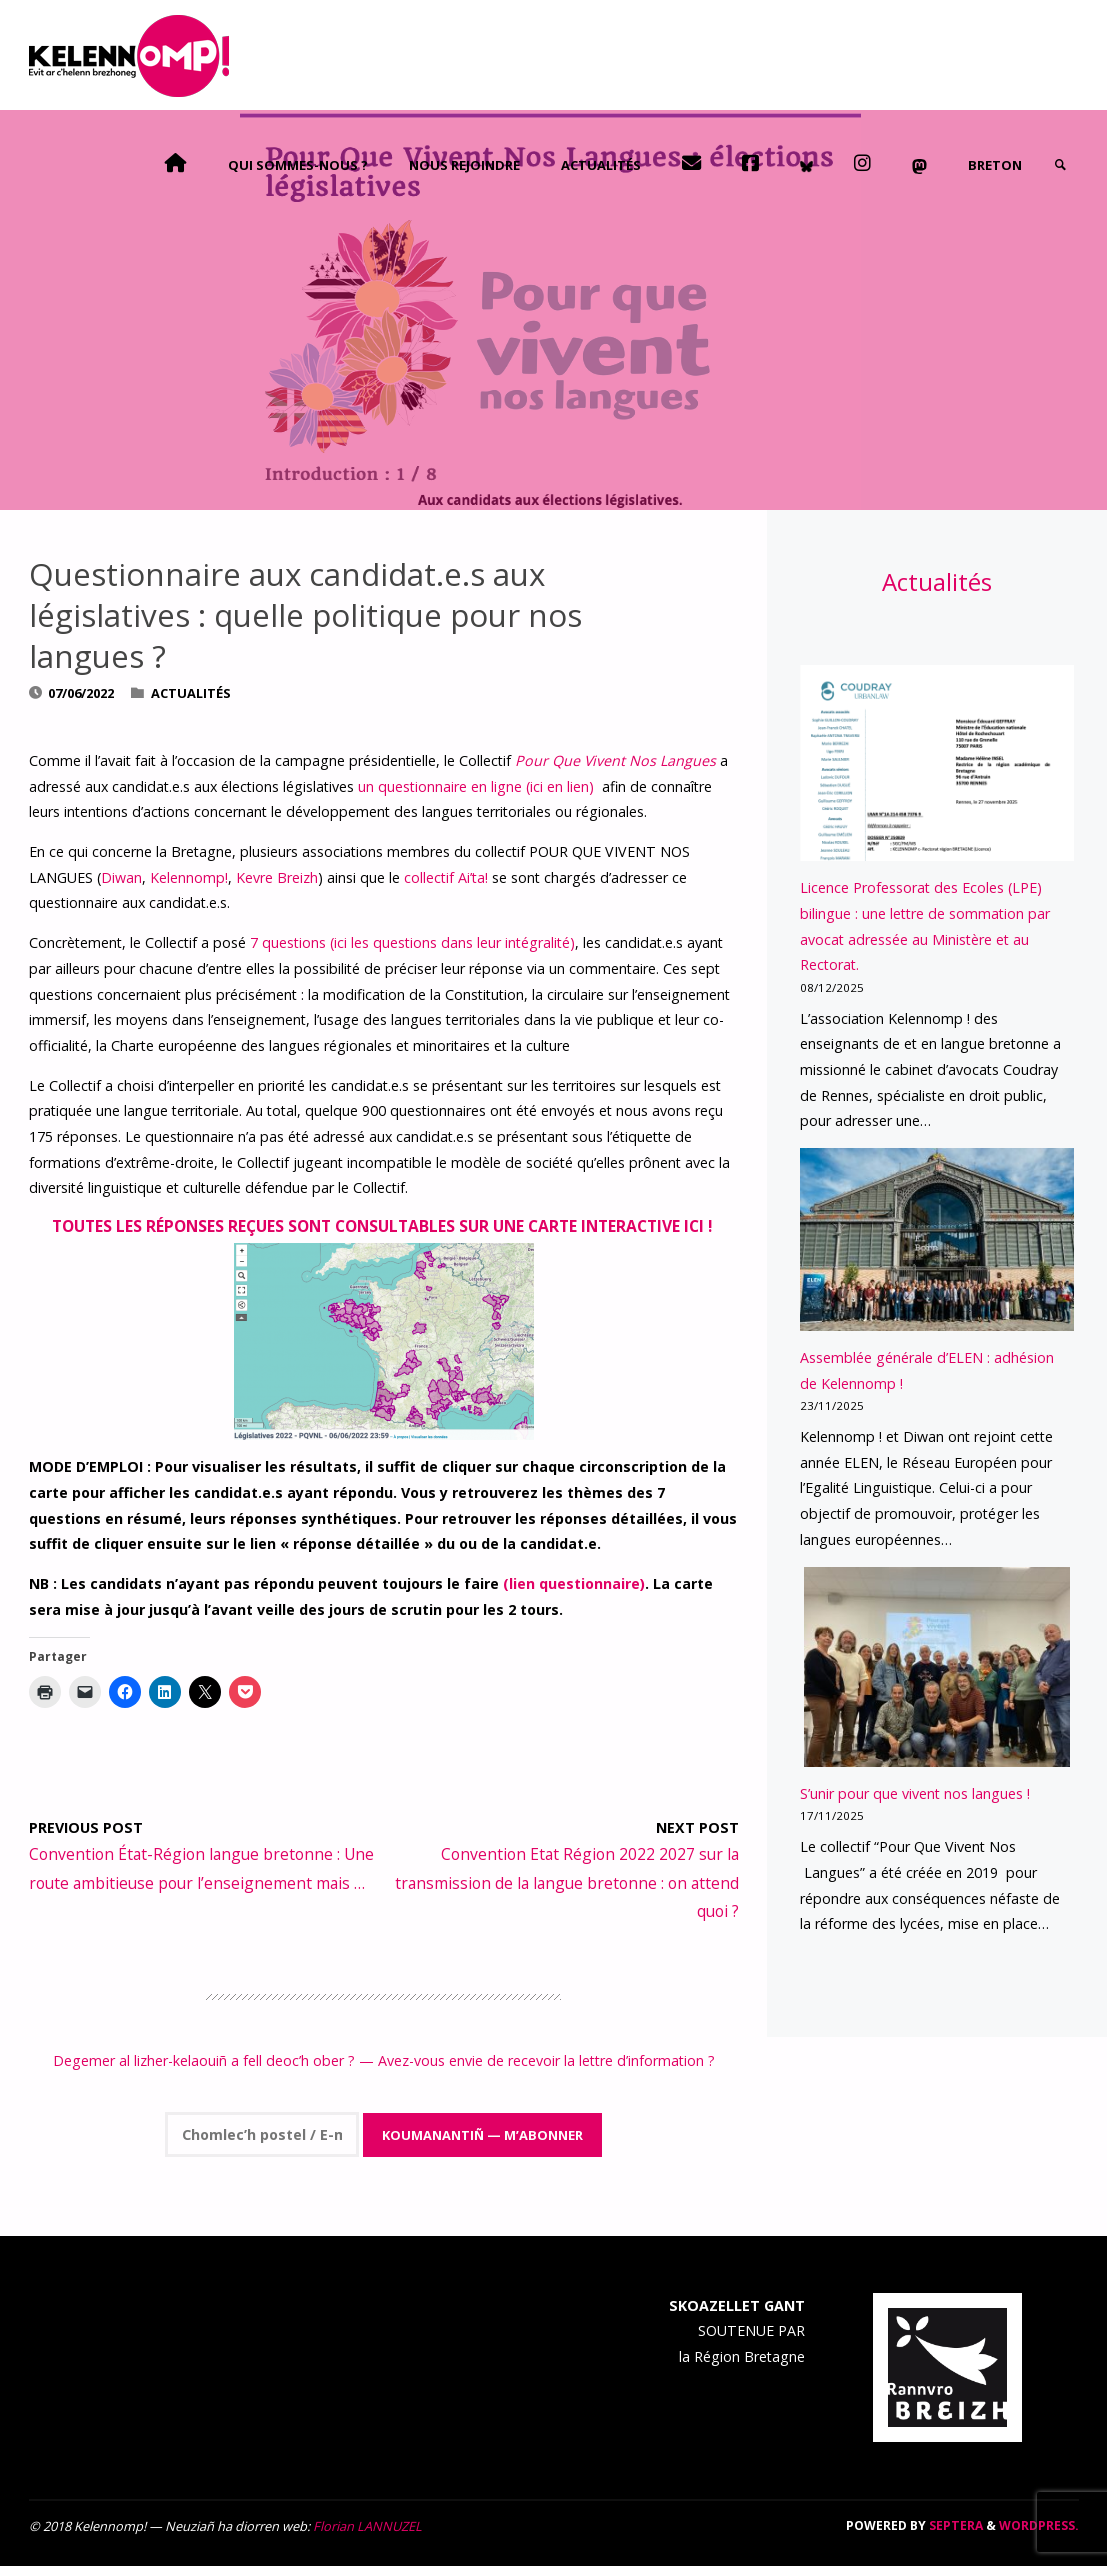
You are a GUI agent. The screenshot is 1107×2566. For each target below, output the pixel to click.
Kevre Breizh (277, 877)
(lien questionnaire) (574, 1583)
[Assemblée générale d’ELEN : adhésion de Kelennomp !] (937, 1239)
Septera (954, 2525)
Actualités (191, 693)
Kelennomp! (189, 877)
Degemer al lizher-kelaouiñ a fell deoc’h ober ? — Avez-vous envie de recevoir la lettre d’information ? (384, 2060)
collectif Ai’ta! (448, 877)
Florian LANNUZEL (367, 2526)
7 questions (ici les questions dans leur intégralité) (412, 942)
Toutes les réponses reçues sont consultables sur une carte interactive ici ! (384, 1226)
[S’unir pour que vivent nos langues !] (937, 1667)
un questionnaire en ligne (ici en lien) (478, 786)
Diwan (121, 877)
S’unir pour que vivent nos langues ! (915, 1793)
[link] (1060, 165)
